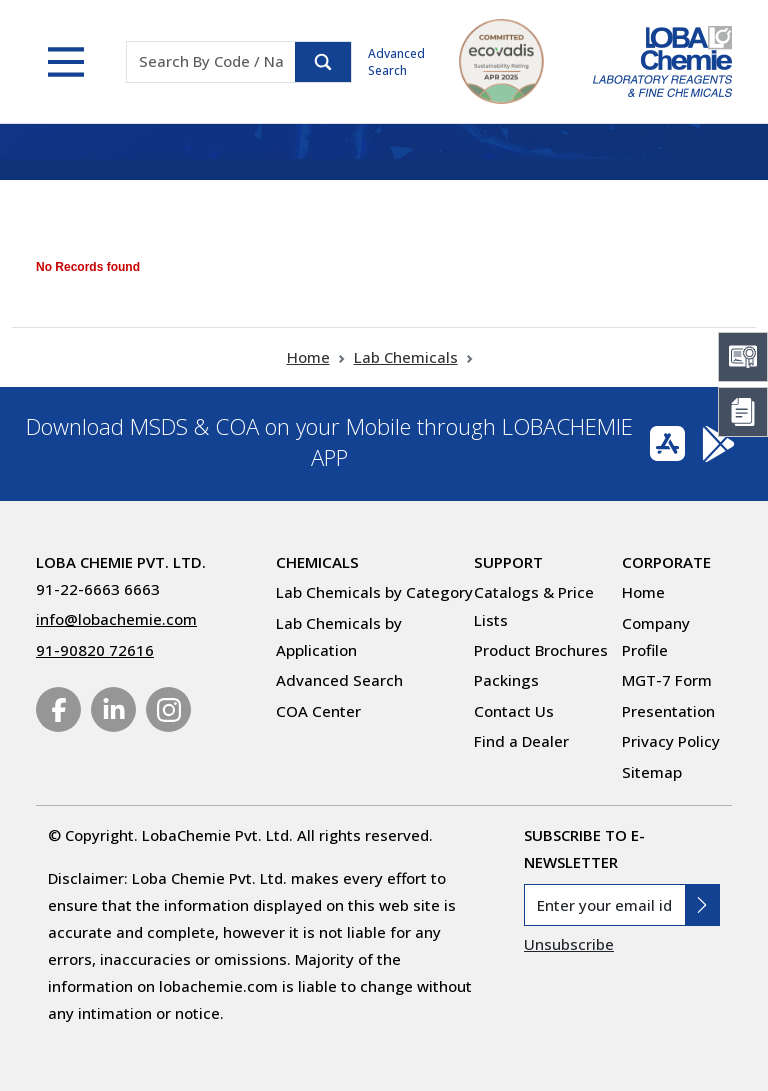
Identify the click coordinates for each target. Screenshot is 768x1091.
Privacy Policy (671, 741)
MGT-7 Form (667, 680)
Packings (506, 680)
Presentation (668, 711)
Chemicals (317, 562)
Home (308, 357)
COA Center (318, 711)
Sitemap (652, 772)
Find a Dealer (521, 741)
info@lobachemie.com (116, 619)
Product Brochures (541, 650)
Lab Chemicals (406, 357)
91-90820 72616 (95, 650)
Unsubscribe (569, 944)
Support (508, 562)
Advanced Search (396, 62)
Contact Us (514, 711)
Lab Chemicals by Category (374, 592)
